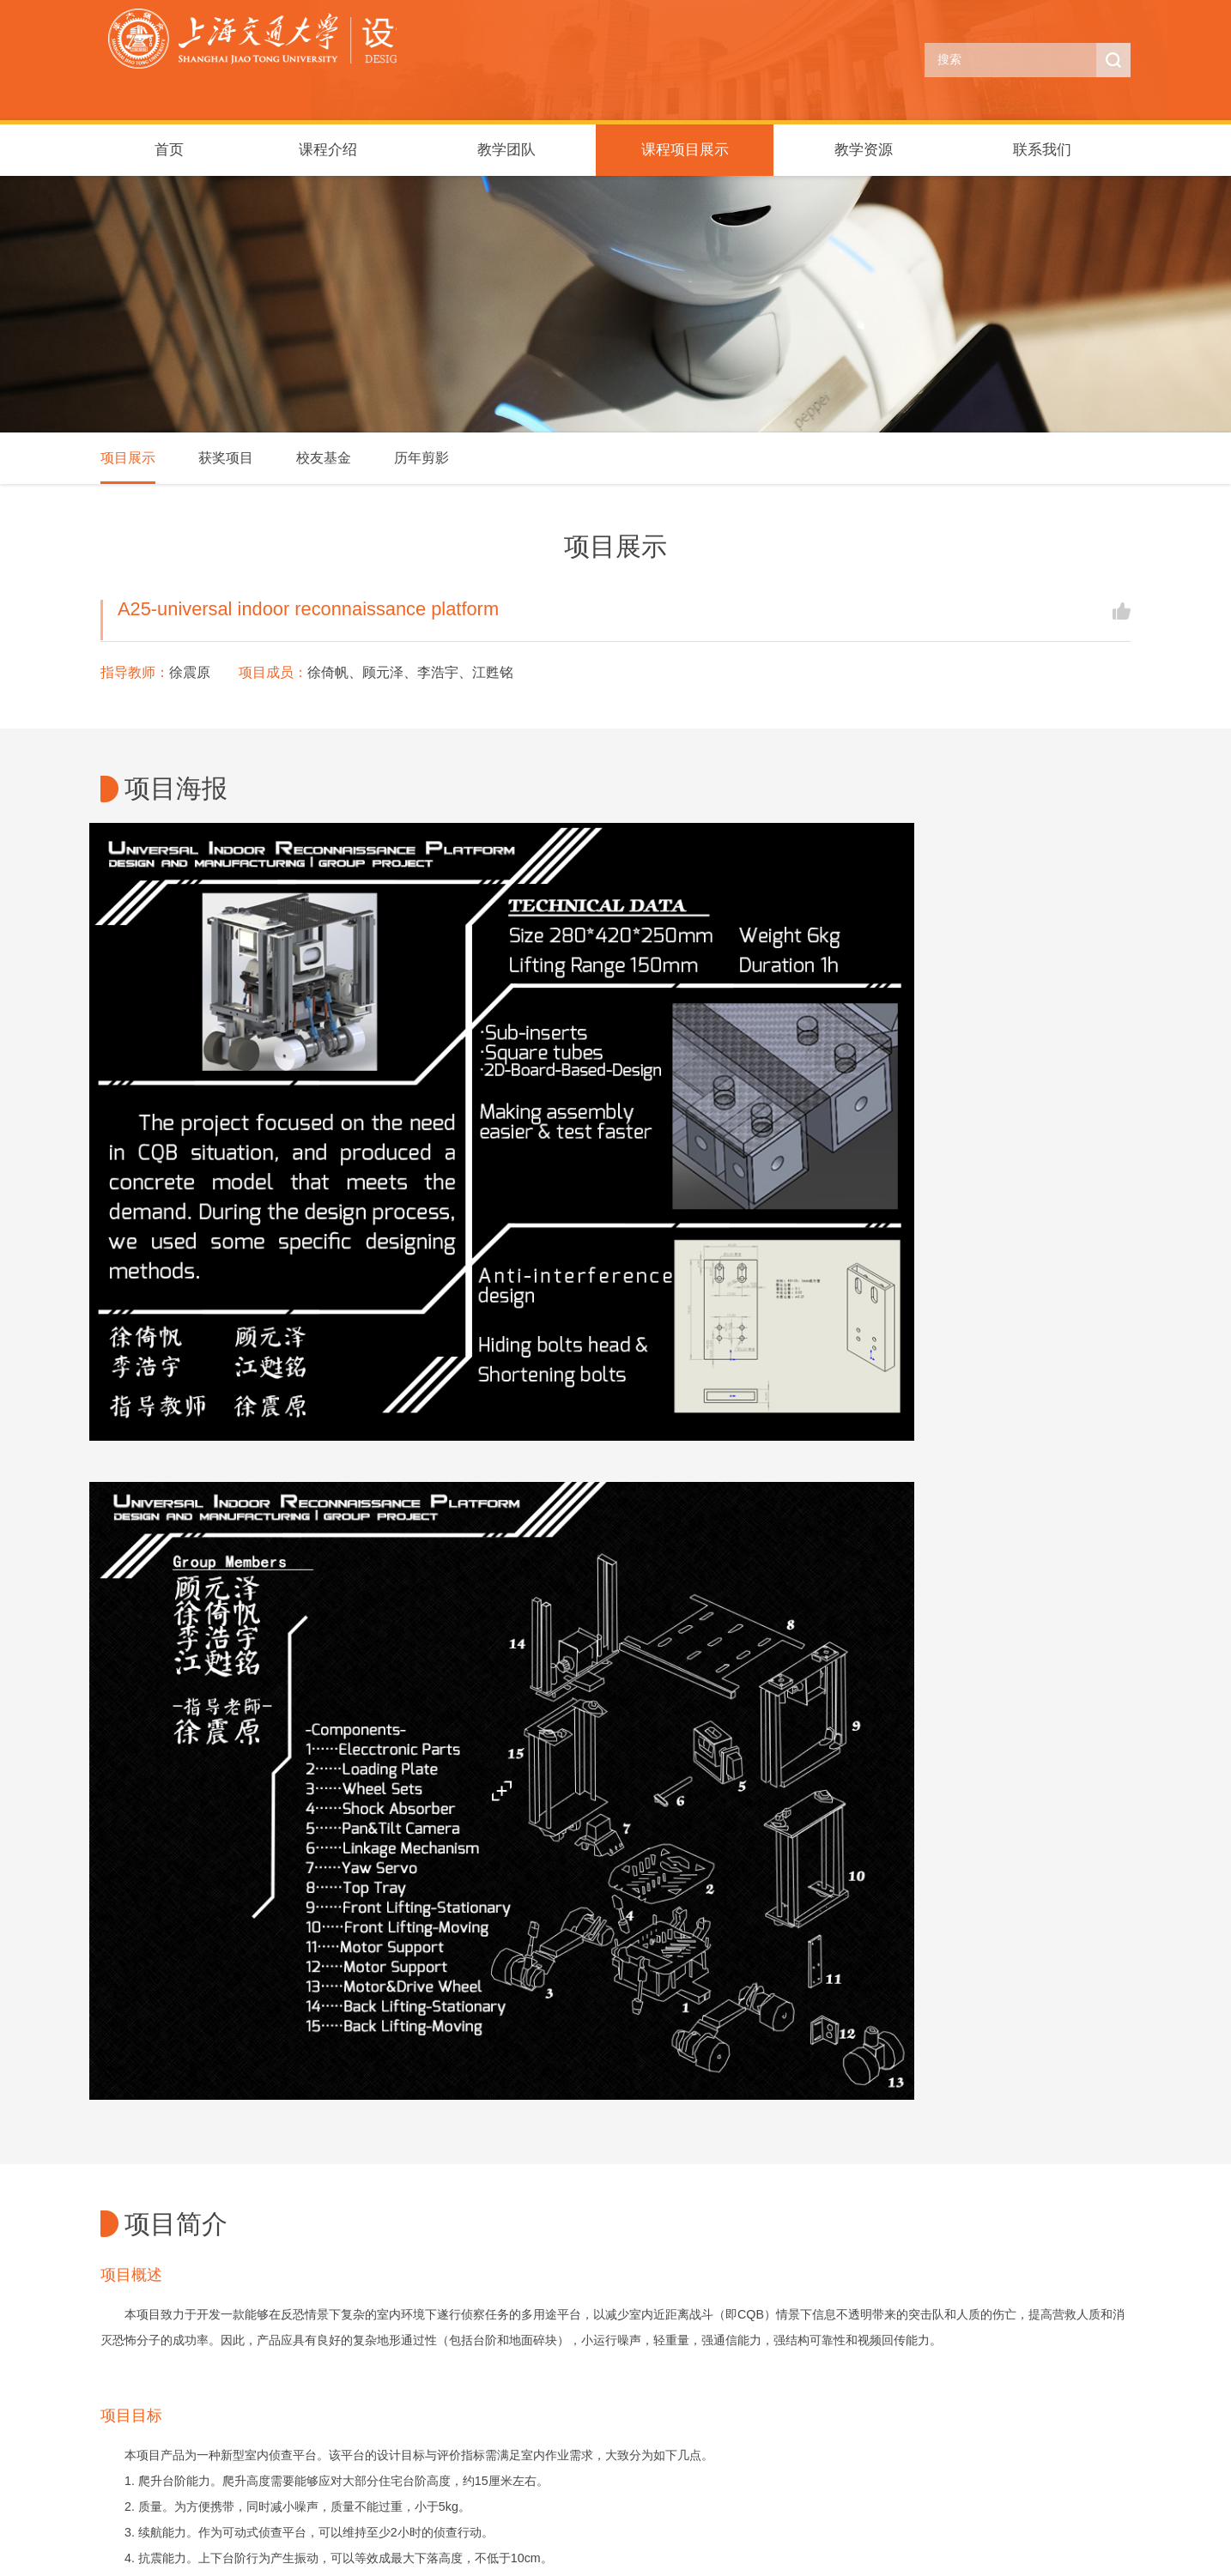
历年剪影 (421, 457)
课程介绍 (328, 150)
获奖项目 (225, 457)
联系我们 (1042, 150)
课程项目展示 (685, 150)
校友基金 (323, 457)
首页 (169, 150)
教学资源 (863, 150)
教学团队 (506, 150)
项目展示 (127, 457)
